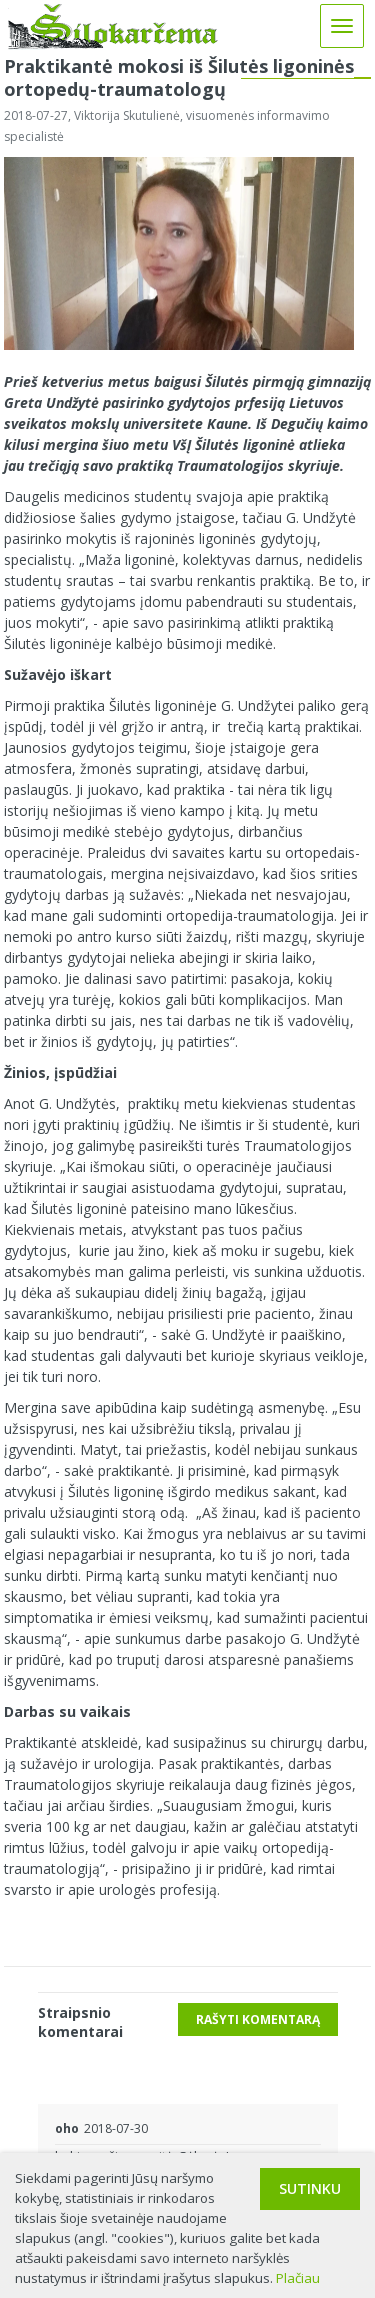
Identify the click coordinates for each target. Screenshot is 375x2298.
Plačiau (298, 2278)
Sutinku (310, 2188)
